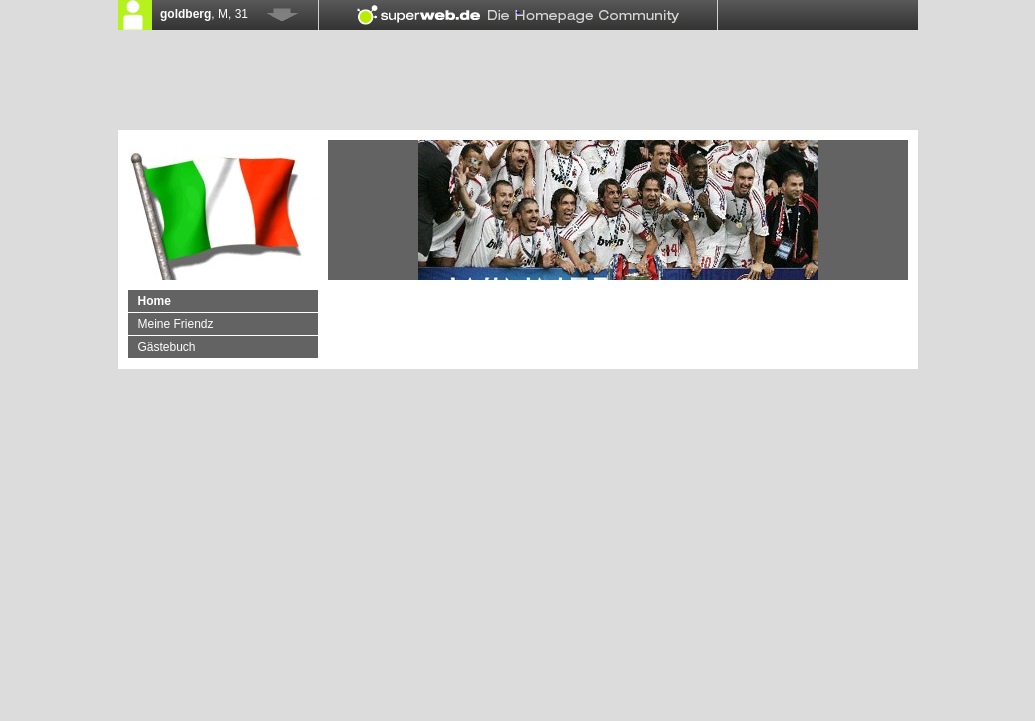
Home (154, 301)
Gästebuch (167, 347)
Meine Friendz (176, 324)
